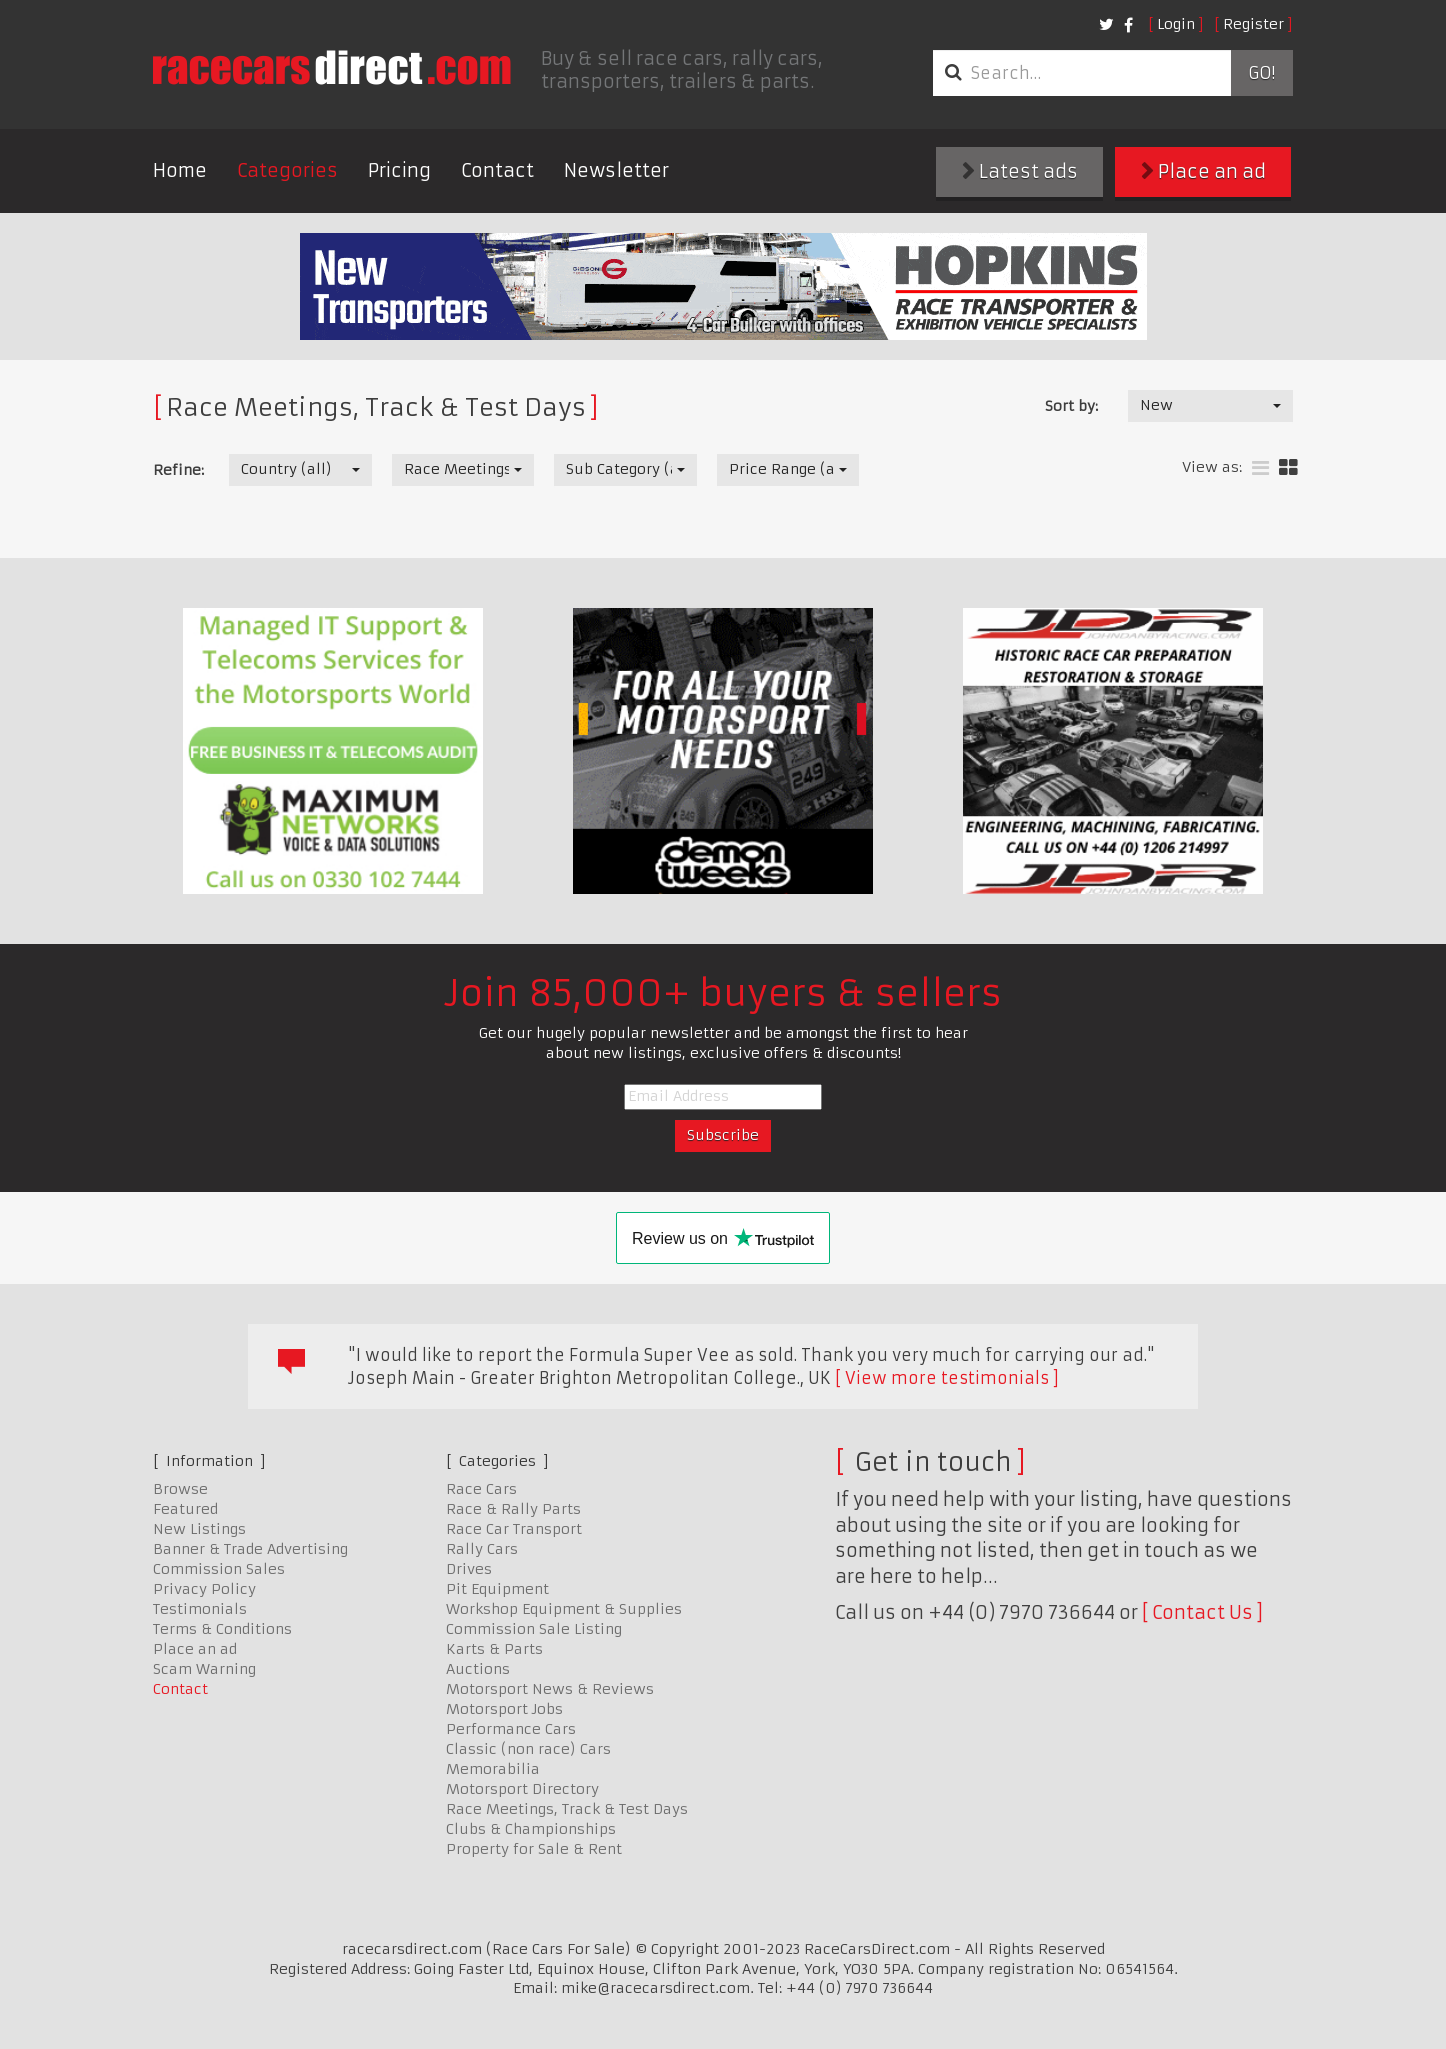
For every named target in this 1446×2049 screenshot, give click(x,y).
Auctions (478, 1669)
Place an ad (1203, 171)
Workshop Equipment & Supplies (564, 1609)
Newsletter (616, 170)
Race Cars (481, 1489)
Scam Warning (204, 1669)
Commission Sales (219, 1569)
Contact (497, 170)
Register (1253, 24)
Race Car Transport (514, 1529)
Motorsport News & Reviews (550, 1689)
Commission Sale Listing (534, 1629)
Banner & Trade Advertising (250, 1549)
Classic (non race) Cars (528, 1749)
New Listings (199, 1529)
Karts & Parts (494, 1649)
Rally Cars (482, 1549)
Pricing (399, 170)
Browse (180, 1489)
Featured (185, 1509)
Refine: (178, 470)
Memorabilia (493, 1769)
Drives (469, 1569)
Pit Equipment (497, 1589)
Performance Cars (511, 1729)
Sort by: (1071, 406)
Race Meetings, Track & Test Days (567, 1809)
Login (1176, 24)
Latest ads (1020, 171)
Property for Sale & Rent (534, 1849)
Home (180, 170)
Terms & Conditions (222, 1629)
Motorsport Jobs (504, 1709)
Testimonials (200, 1609)
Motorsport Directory (522, 1789)
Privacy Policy (204, 1589)
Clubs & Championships (531, 1829)
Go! (1261, 73)
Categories (287, 170)
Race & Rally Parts (513, 1509)
